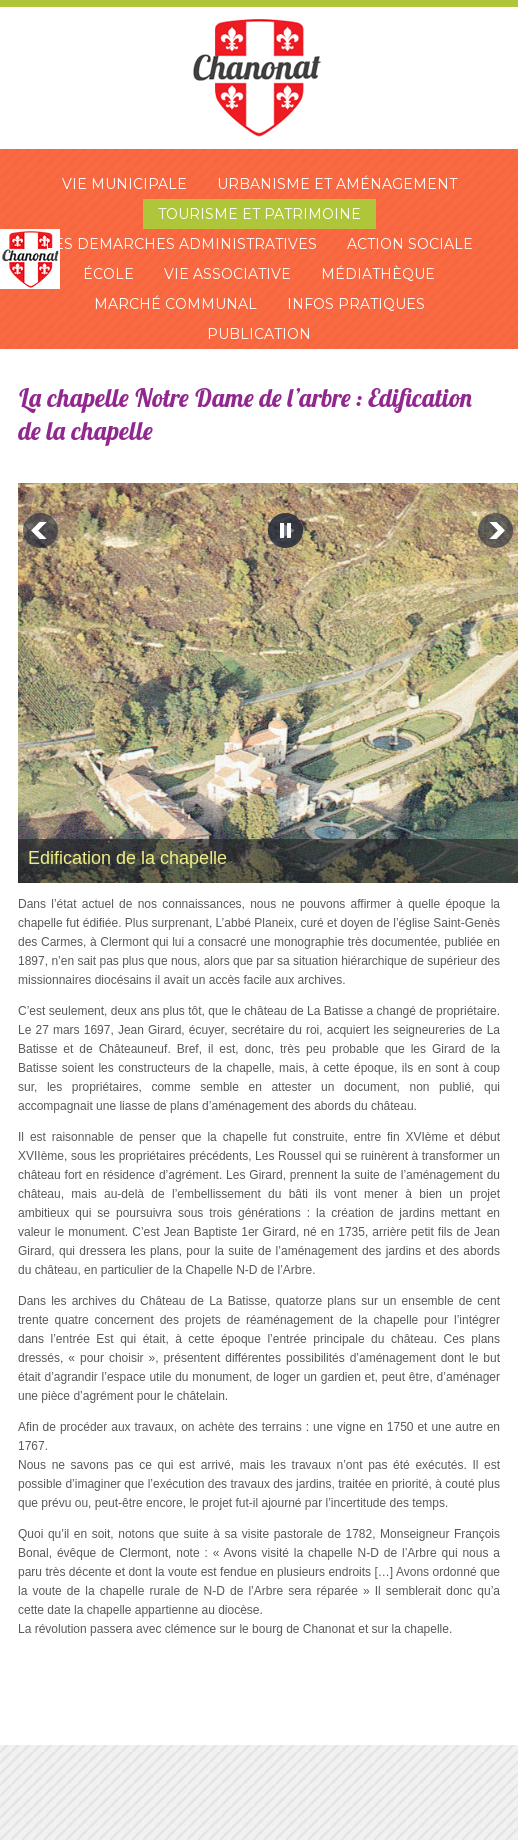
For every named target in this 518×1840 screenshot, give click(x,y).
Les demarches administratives (181, 244)
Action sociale (410, 244)
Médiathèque (378, 274)
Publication (259, 334)
